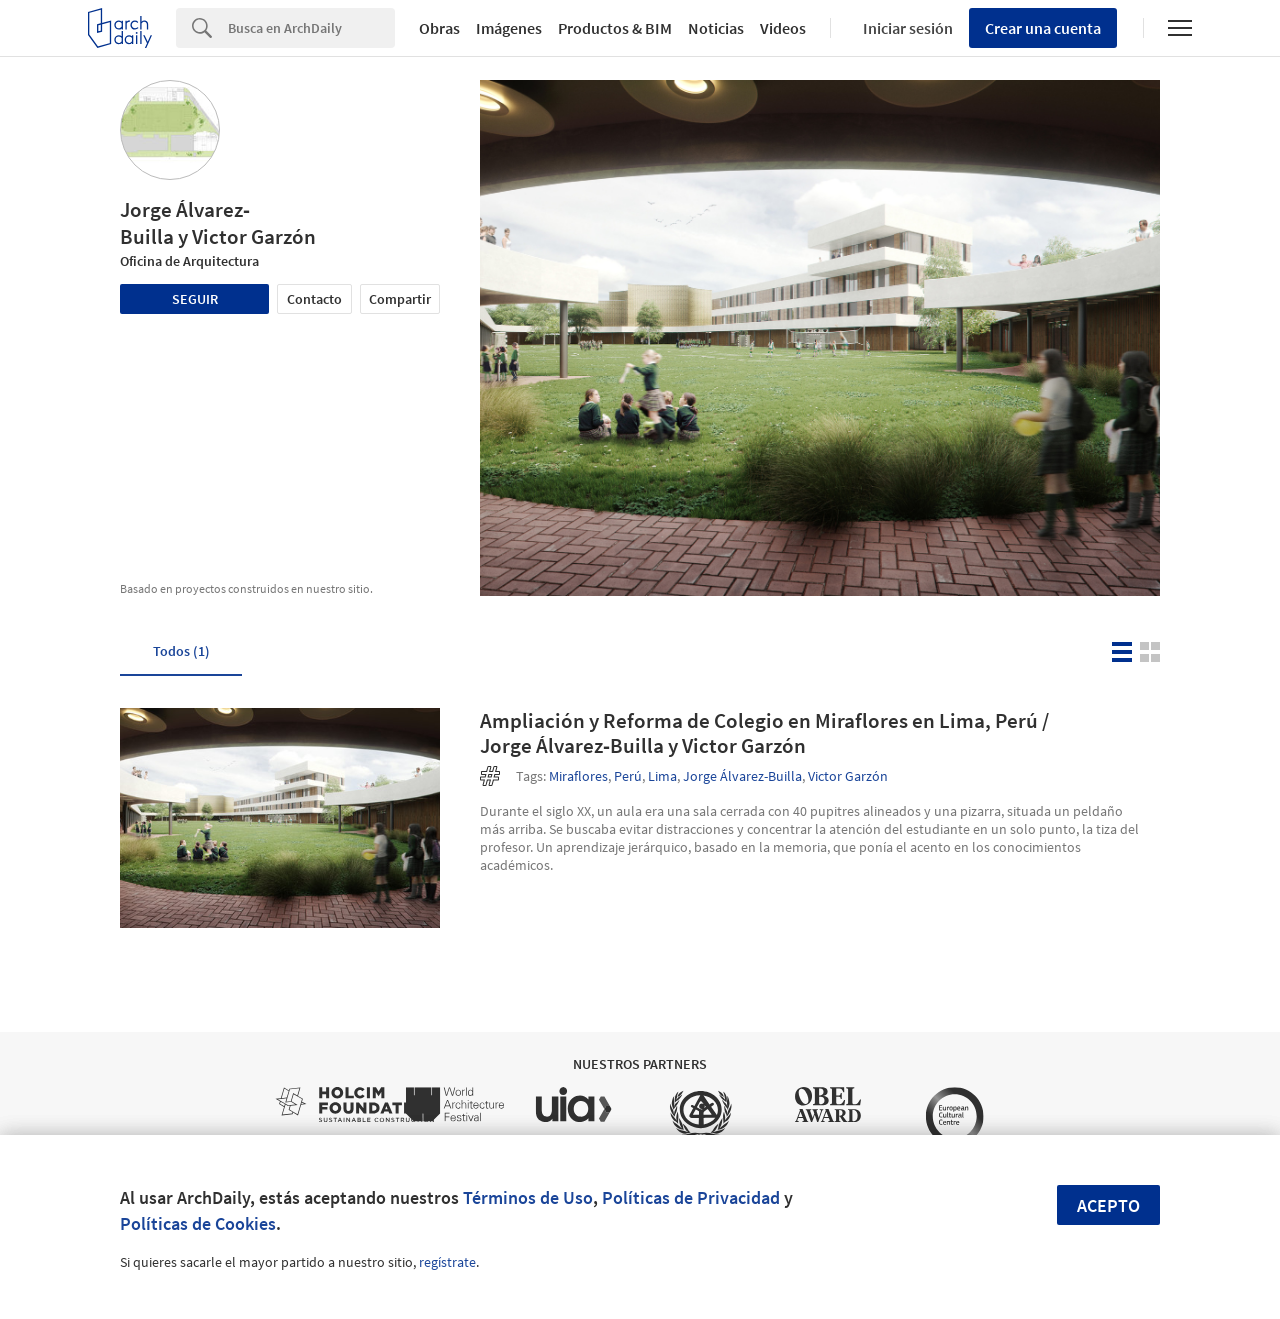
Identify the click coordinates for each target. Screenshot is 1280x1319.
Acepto (1108, 1205)
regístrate (447, 1262)
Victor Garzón (848, 776)
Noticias (716, 28)
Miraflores (578, 776)
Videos (783, 28)
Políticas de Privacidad (691, 1197)
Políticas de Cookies (198, 1223)
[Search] (311, 28)
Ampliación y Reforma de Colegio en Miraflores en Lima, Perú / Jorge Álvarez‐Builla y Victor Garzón (764, 733)
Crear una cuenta (1043, 28)
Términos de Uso (528, 1197)
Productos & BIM (615, 28)
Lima (662, 776)
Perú (628, 776)
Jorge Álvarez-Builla (742, 776)
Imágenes (509, 28)
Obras (439, 28)
